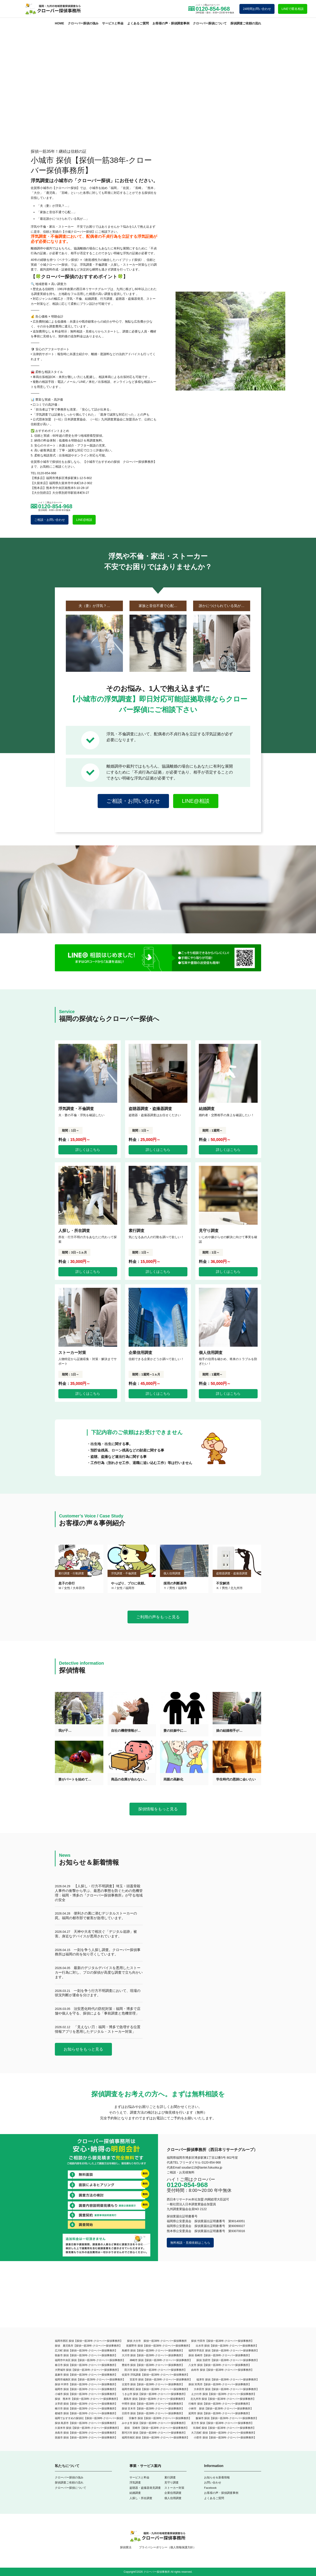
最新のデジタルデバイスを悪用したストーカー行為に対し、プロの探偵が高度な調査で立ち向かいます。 (99, 1972)
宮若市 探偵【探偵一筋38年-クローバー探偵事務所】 (161, 2379)
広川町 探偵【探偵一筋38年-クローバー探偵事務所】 (86, 2350)
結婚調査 (135, 2492)
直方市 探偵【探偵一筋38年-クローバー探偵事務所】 (222, 2423)
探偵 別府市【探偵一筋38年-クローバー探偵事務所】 (227, 2360)
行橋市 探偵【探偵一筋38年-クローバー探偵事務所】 (220, 2403)
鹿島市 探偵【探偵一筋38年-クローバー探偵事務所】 (155, 2398)
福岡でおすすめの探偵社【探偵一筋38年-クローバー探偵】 (89, 2418)
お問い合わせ (212, 2482)
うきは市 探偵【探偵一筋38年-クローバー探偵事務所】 (154, 2394)
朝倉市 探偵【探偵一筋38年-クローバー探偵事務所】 (86, 2355)
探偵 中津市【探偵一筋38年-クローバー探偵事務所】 (86, 2384)
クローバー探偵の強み (83, 23)
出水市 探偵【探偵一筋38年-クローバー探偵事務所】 (227, 2345)
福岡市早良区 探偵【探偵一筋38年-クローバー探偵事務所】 (224, 2350)
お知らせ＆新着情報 (217, 2477)
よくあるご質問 (138, 23)
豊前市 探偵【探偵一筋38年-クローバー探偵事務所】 (153, 2365)
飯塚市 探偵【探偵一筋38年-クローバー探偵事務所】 (227, 2418)
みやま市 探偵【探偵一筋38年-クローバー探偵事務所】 (154, 2423)
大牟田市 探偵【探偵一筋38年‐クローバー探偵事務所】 (226, 2389)
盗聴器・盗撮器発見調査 (145, 2487)
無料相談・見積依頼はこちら (190, 2242)
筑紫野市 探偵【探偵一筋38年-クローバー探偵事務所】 (158, 2345)
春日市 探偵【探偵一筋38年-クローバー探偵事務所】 (86, 2365)
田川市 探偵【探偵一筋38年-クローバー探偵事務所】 (155, 2369)
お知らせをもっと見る (83, 2049)
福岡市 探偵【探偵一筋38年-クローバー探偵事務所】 (86, 2389)
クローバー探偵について (210, 23)
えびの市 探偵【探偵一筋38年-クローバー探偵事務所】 (223, 2394)
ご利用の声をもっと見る (158, 1617)
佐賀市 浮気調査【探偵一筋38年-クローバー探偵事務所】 (156, 2374)
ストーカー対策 (174, 2487)
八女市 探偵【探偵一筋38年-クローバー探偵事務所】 (220, 2365)
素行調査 (170, 2477)
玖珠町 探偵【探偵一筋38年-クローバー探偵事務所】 (224, 2427)
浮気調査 (135, 2482)
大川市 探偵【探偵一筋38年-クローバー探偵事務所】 (153, 2355)
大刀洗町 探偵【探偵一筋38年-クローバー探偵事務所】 (223, 2432)
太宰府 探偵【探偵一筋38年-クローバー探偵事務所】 (86, 2403)
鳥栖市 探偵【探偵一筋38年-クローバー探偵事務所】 (153, 2350)
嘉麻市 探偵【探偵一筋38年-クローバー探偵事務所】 (86, 2374)
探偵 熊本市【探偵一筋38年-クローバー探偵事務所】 (87, 2398)
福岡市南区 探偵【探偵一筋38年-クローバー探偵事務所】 (156, 2437)
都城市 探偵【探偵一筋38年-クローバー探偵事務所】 (86, 2413)
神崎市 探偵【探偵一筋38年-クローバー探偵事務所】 (161, 2360)
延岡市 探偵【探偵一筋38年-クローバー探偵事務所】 (220, 2413)
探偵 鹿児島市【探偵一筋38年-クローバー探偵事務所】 (88, 2345)
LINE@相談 (84, 519)
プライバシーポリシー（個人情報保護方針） (167, 2547)
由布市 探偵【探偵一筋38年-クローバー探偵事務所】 (222, 2369)
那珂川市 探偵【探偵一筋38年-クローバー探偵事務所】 (154, 2432)
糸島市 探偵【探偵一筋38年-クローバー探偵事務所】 (86, 2432)
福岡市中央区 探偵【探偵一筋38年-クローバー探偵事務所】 (90, 2360)
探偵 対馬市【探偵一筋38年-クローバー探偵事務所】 (220, 2384)
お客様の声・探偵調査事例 (171, 23)
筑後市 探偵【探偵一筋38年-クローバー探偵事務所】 (86, 2437)
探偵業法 (125, 2547)
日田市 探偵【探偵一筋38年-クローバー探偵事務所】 (153, 2413)
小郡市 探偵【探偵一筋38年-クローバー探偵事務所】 (225, 2437)
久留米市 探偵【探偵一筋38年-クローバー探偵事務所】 (87, 2427)
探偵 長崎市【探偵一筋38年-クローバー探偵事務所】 (220, 2355)
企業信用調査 (172, 2492)
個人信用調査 (172, 2498)
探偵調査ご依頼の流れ (245, 23)
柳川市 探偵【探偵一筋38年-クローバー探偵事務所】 (86, 2408)
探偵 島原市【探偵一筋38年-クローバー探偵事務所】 (86, 2423)
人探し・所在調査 (140, 2498)
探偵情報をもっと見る (158, 1809)
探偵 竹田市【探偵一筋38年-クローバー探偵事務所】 (222, 2340)
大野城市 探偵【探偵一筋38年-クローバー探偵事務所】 (87, 2369)
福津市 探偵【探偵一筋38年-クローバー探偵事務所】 (227, 2379)
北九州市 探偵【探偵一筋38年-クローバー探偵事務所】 (223, 2398)
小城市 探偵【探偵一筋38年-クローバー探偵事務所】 (86, 2394)
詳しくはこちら (87, 1150)
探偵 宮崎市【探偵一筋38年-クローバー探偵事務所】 (156, 2427)
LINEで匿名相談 (293, 9)
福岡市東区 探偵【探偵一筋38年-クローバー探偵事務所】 (156, 2389)
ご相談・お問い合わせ (49, 519)
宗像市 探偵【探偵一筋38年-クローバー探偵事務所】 (160, 2418)
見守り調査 (171, 2482)
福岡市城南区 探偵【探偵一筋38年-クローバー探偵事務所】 (90, 2379)
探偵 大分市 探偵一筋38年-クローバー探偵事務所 (157, 2340)
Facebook (210, 2487)
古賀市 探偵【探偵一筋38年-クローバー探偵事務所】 (153, 2384)
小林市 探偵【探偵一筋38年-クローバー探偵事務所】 (221, 2408)
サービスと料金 (113, 23)
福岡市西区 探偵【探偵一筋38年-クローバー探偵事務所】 (89, 2340)
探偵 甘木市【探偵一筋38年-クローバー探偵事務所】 (153, 2408)
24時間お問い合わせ (257, 9)
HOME (59, 23)
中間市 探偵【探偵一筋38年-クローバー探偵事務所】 (153, 2403)
